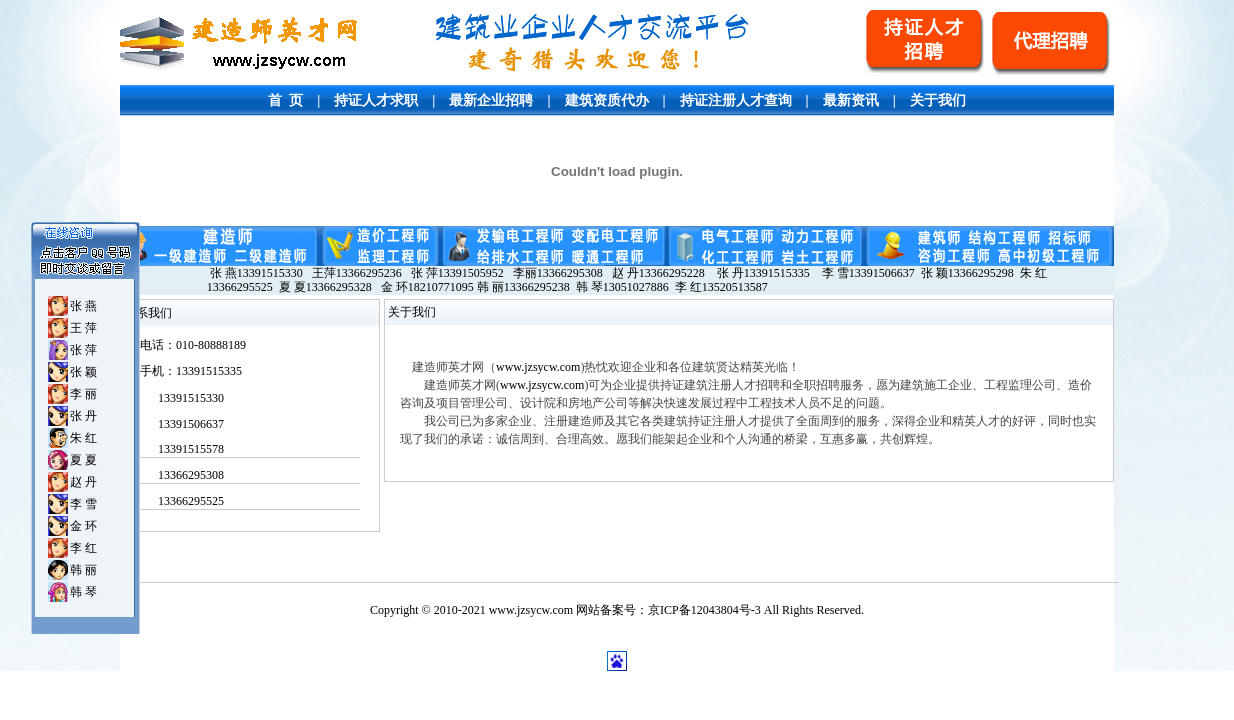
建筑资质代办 (607, 100)
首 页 (285, 100)
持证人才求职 (376, 100)
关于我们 (938, 100)
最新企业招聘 (491, 100)
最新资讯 (851, 100)
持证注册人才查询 (736, 100)
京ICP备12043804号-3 (704, 610)
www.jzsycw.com (538, 367)
